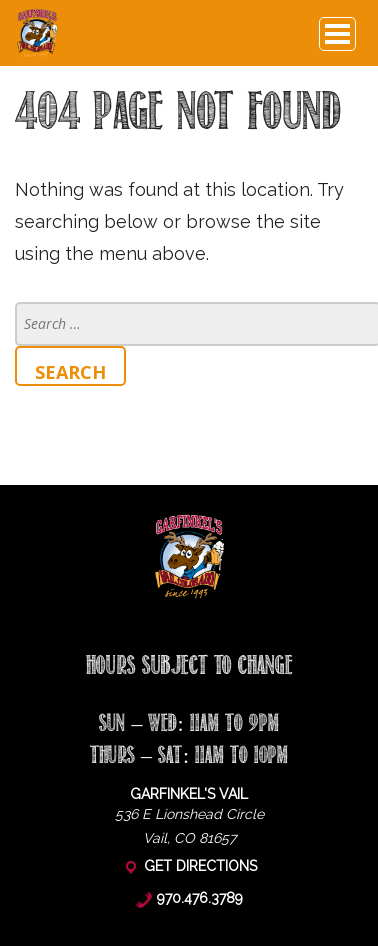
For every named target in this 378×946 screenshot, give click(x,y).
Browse (337, 35)
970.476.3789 (200, 898)
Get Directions (200, 866)
